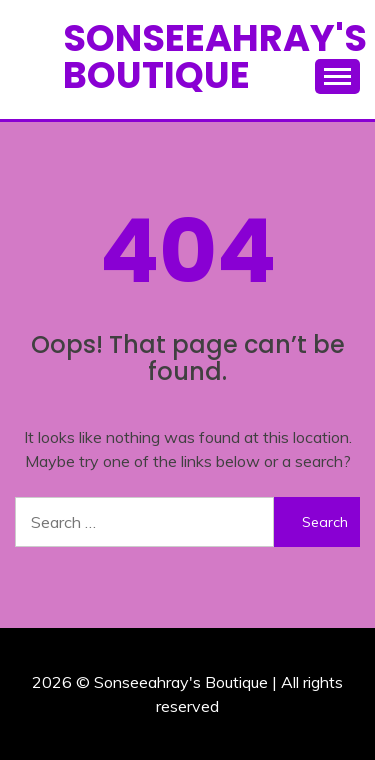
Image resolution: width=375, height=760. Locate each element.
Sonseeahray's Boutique (215, 56)
